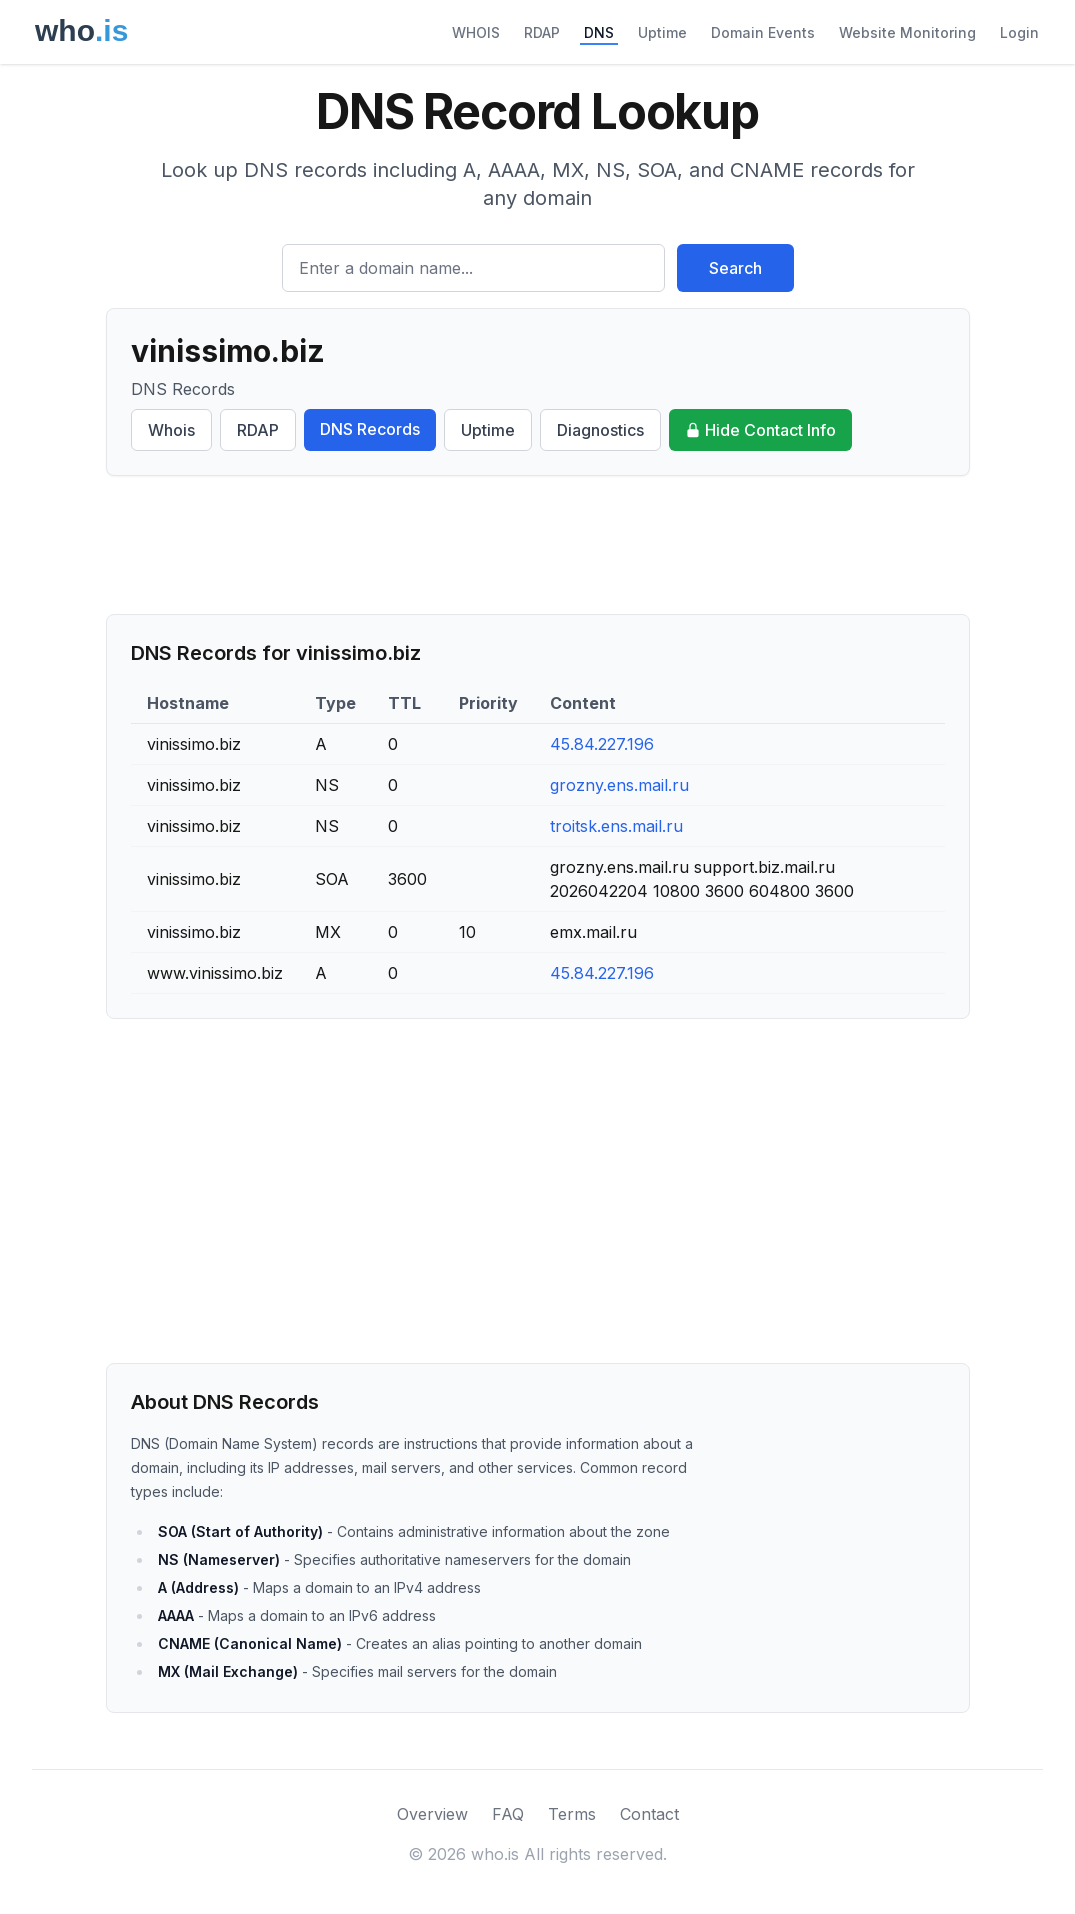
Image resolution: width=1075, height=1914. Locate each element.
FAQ (508, 1814)
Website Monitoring (907, 32)
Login (1019, 32)
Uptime (662, 32)
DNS (599, 32)
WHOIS (476, 32)
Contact (649, 1814)
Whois (171, 430)
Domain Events (763, 32)
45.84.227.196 (602, 744)
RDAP (542, 32)
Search (735, 268)
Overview (432, 1814)
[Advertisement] (538, 545)
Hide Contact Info (760, 430)
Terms (572, 1814)
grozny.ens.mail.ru (619, 785)
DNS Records (370, 429)
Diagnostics (600, 430)
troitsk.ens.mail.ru (616, 826)
